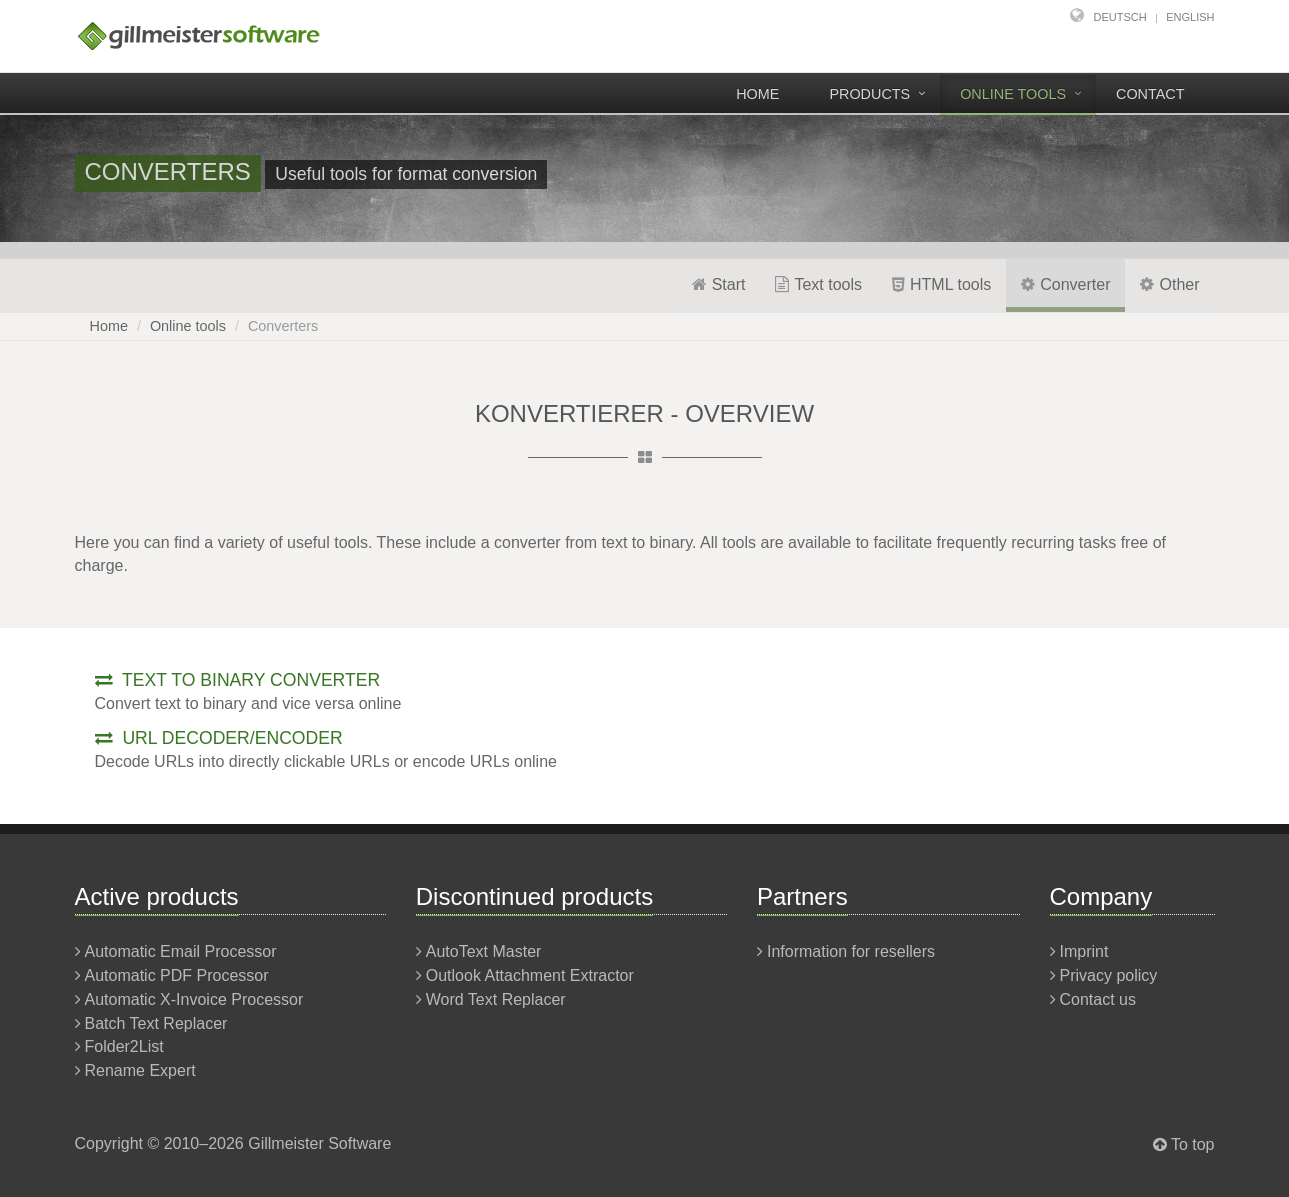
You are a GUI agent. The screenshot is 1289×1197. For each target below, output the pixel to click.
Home (757, 94)
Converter (1065, 284)
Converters (283, 326)
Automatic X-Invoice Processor (194, 999)
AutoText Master (484, 951)
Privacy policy (1109, 975)
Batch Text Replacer (156, 1023)
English (1190, 17)
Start (719, 284)
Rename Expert (140, 1070)
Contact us (1098, 999)
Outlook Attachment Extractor (530, 975)
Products (869, 94)
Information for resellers (851, 951)
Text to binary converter (238, 680)
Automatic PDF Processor (177, 975)
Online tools (1013, 94)
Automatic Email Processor (181, 951)
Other (1169, 284)
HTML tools (941, 284)
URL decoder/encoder (219, 738)
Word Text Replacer (496, 999)
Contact (1150, 94)
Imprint (1084, 951)
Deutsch (1120, 17)
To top (1193, 1144)
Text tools (818, 284)
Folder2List (124, 1046)
